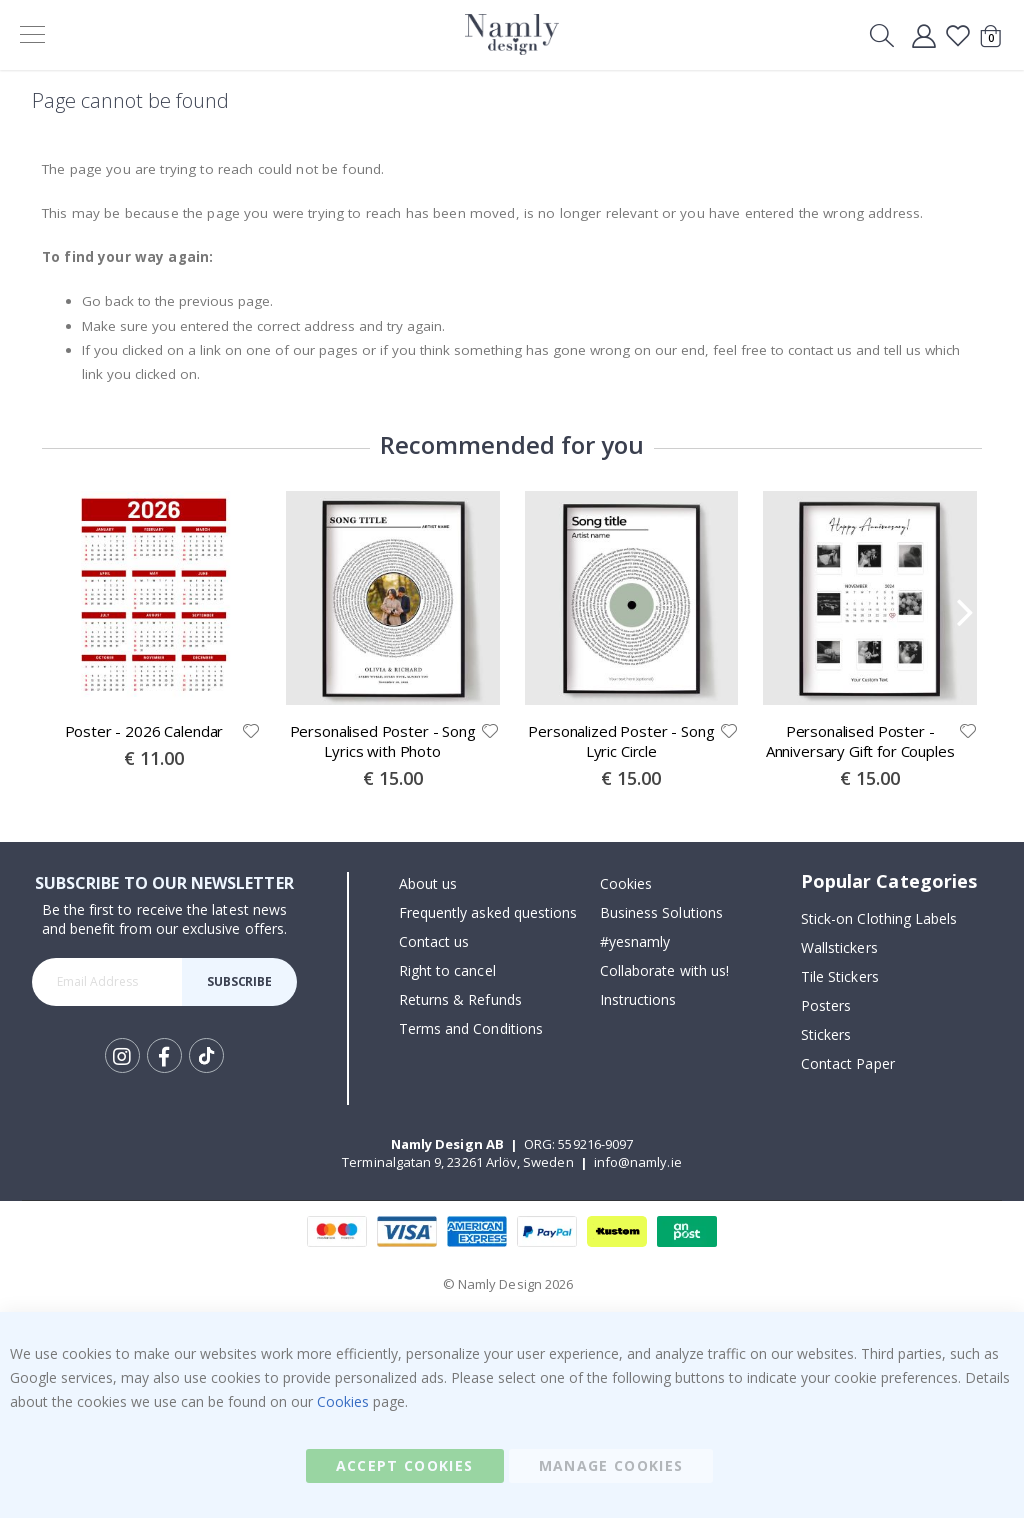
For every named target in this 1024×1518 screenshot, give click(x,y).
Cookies (626, 884)
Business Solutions (661, 913)
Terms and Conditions (471, 1029)
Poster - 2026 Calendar (144, 731)
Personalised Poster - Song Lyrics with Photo (383, 741)
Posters (826, 1006)
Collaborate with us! (664, 971)
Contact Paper (848, 1064)
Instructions (638, 1000)
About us (428, 884)
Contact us (434, 942)
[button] (251, 731)
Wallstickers (839, 948)
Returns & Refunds (460, 1000)
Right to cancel (447, 971)
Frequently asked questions (488, 913)
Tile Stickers (840, 977)
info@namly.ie (638, 1162)
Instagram (122, 1055)
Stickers (826, 1035)
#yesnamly (635, 942)
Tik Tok (206, 1056)
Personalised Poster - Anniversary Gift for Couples (860, 741)
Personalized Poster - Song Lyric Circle (621, 741)
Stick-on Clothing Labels (879, 919)
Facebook (164, 1055)
